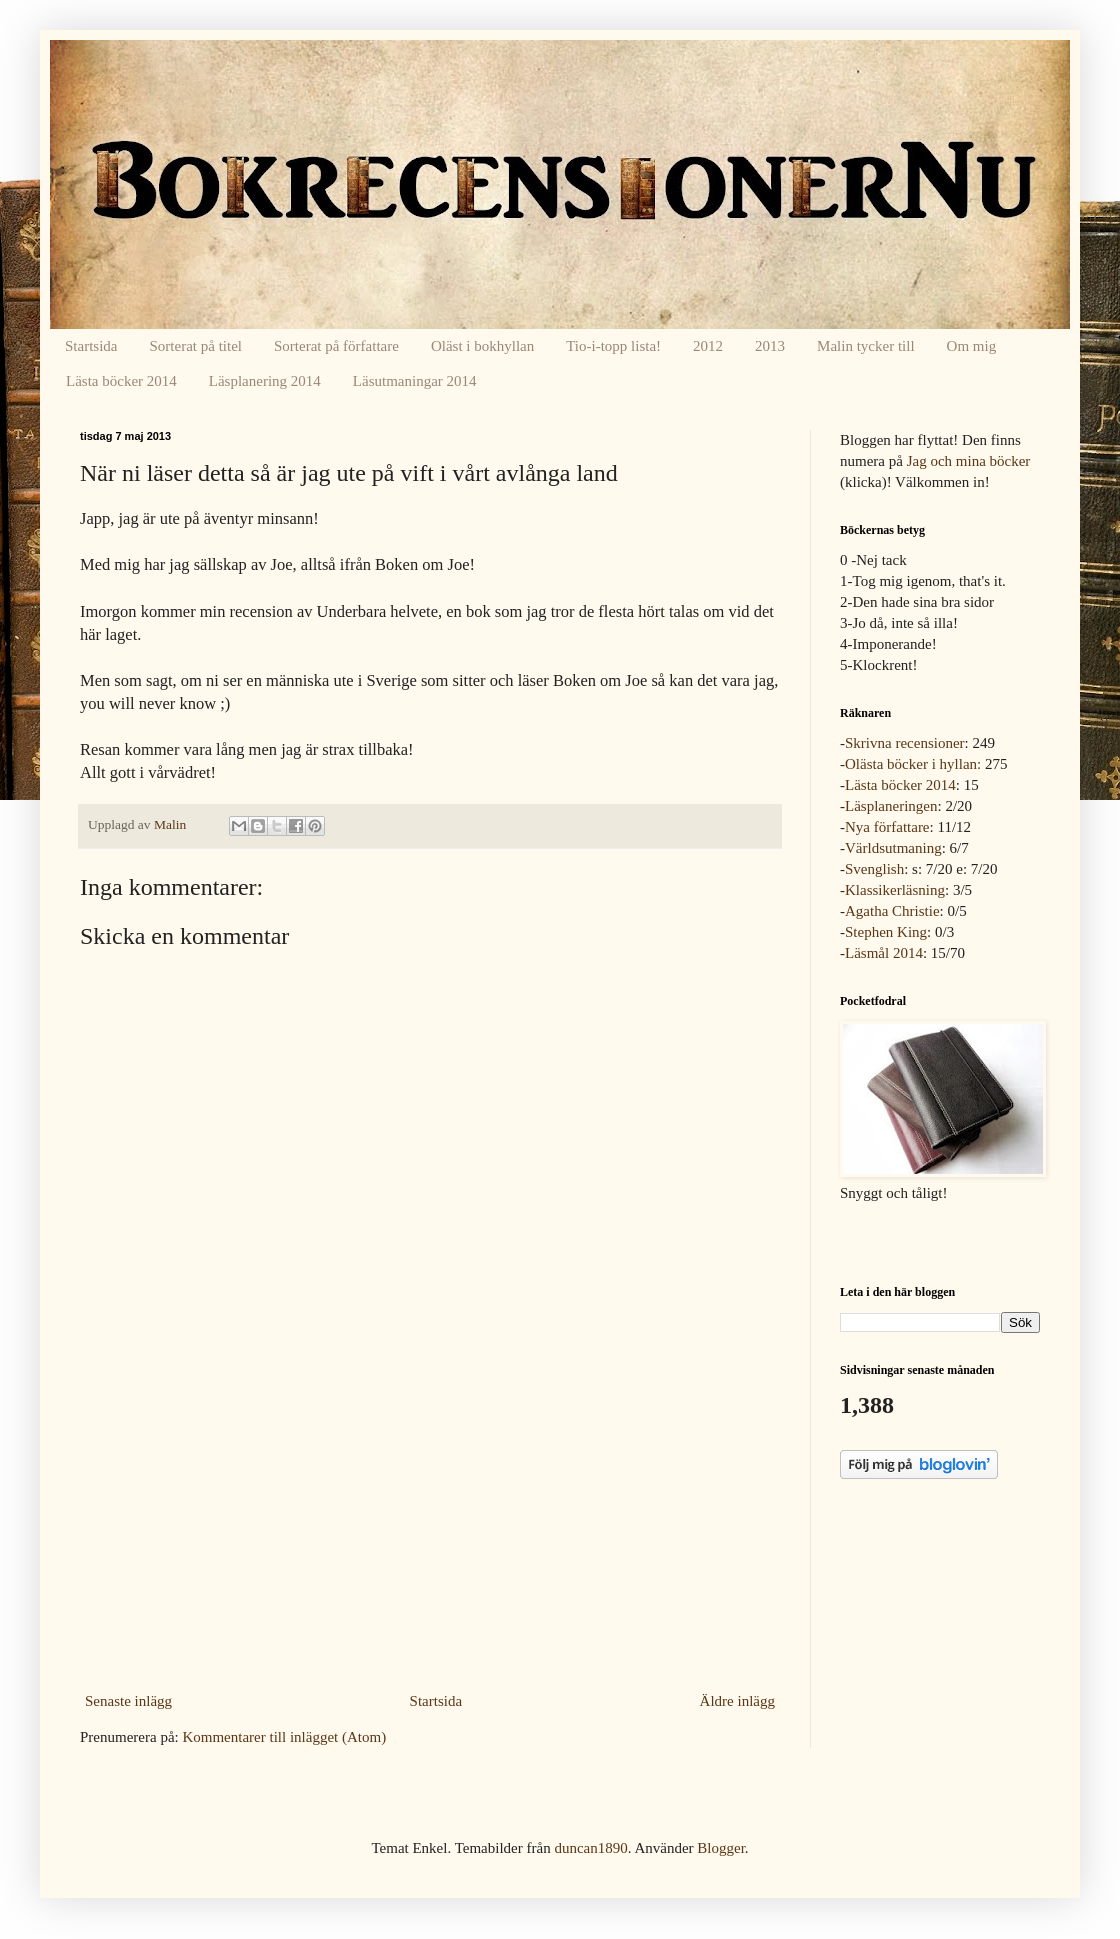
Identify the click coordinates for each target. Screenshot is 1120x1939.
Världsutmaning (893, 848)
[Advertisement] (430, 1536)
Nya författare (887, 827)
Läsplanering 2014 (265, 381)
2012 (708, 346)
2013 (770, 346)
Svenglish (874, 869)
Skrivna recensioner (905, 743)
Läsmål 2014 (884, 953)
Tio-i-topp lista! (613, 346)
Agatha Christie (892, 911)
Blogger (721, 1848)
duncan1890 (590, 1848)
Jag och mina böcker (969, 461)
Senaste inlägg (128, 1701)
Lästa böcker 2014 (121, 381)
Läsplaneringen (891, 806)
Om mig (972, 346)
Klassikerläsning (895, 890)
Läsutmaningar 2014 (415, 381)
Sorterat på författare (336, 346)
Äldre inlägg (737, 1701)
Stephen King (886, 932)
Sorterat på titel (196, 346)
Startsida (91, 346)
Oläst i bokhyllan (482, 346)
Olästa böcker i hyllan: (913, 764)
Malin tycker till (865, 346)
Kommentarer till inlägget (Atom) (284, 1737)
